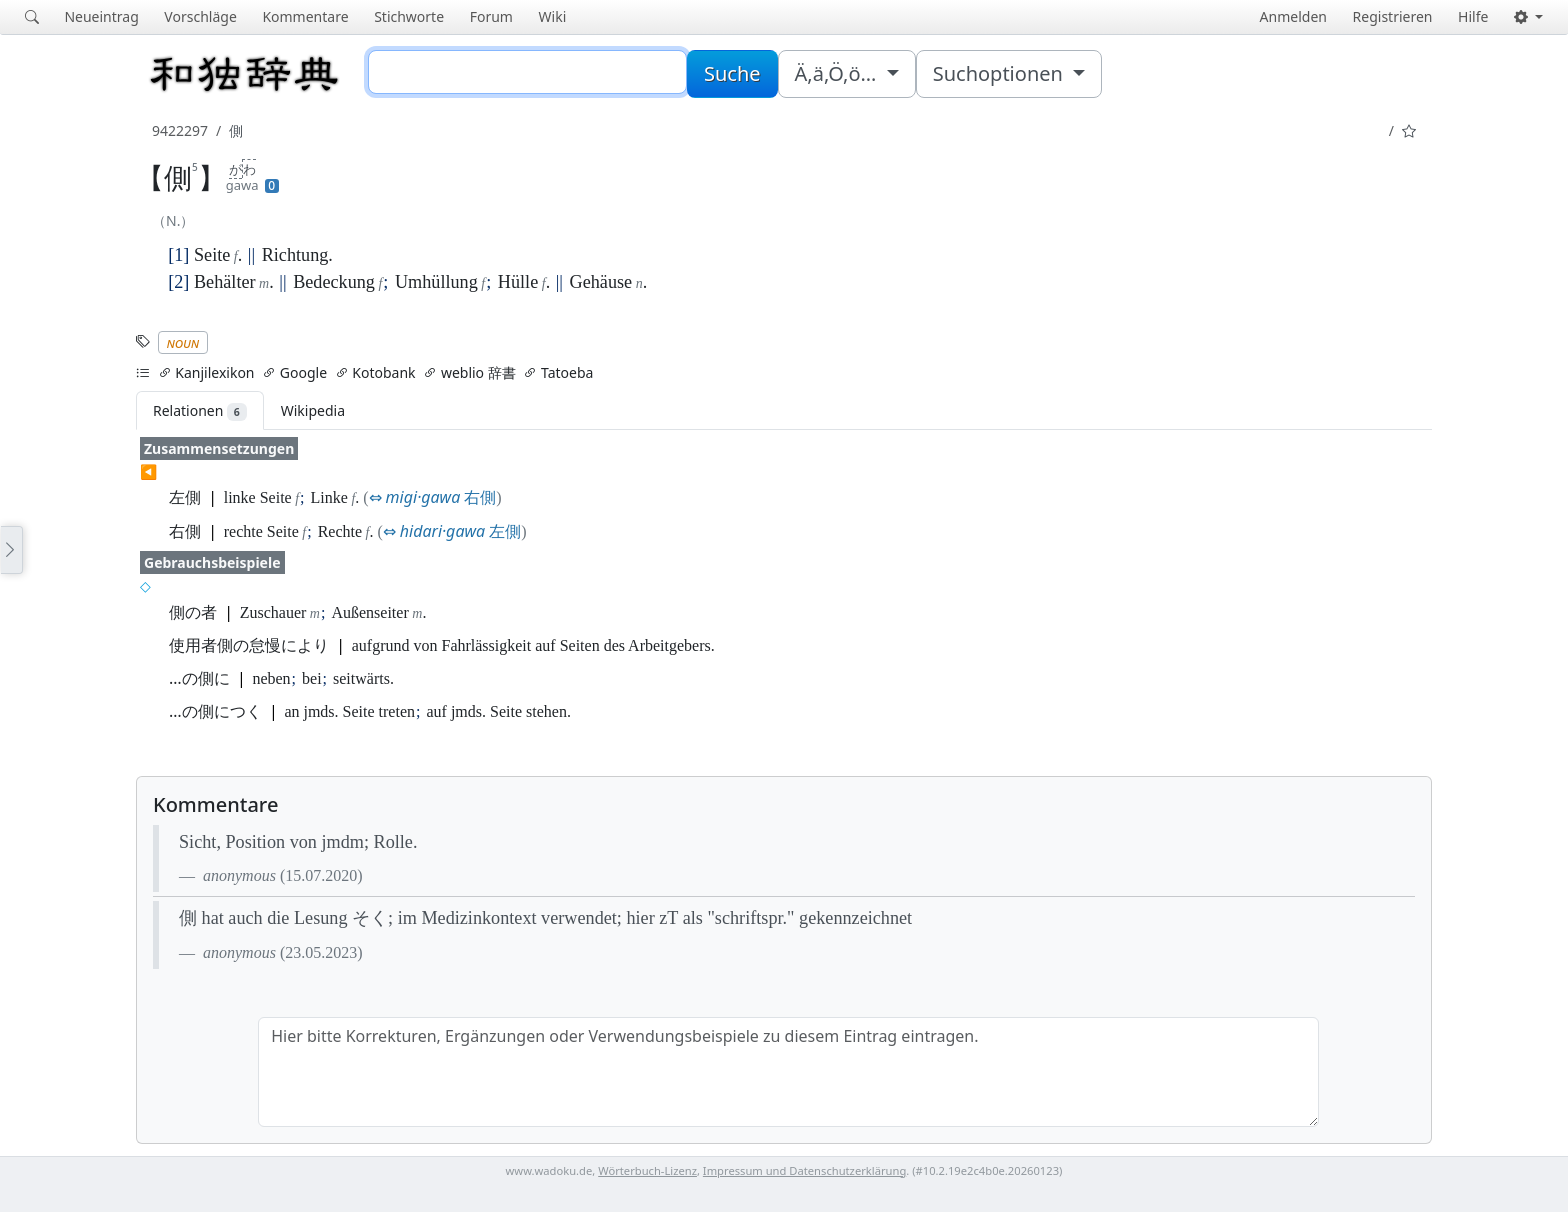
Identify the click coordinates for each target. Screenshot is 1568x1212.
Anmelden (1293, 16)
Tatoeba (558, 372)
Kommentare (305, 16)
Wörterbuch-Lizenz (647, 1170)
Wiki (553, 16)
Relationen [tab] (200, 411)
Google (294, 372)
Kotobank (375, 372)
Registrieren (1393, 16)
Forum (491, 16)
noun (183, 342)
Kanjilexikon (206, 372)
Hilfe (1473, 16)
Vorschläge (200, 16)
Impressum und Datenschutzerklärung (804, 1170)
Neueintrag (101, 16)
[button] (1528, 17)
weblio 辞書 (469, 372)
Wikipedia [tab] (313, 410)
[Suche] (527, 72)
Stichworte (409, 16)
